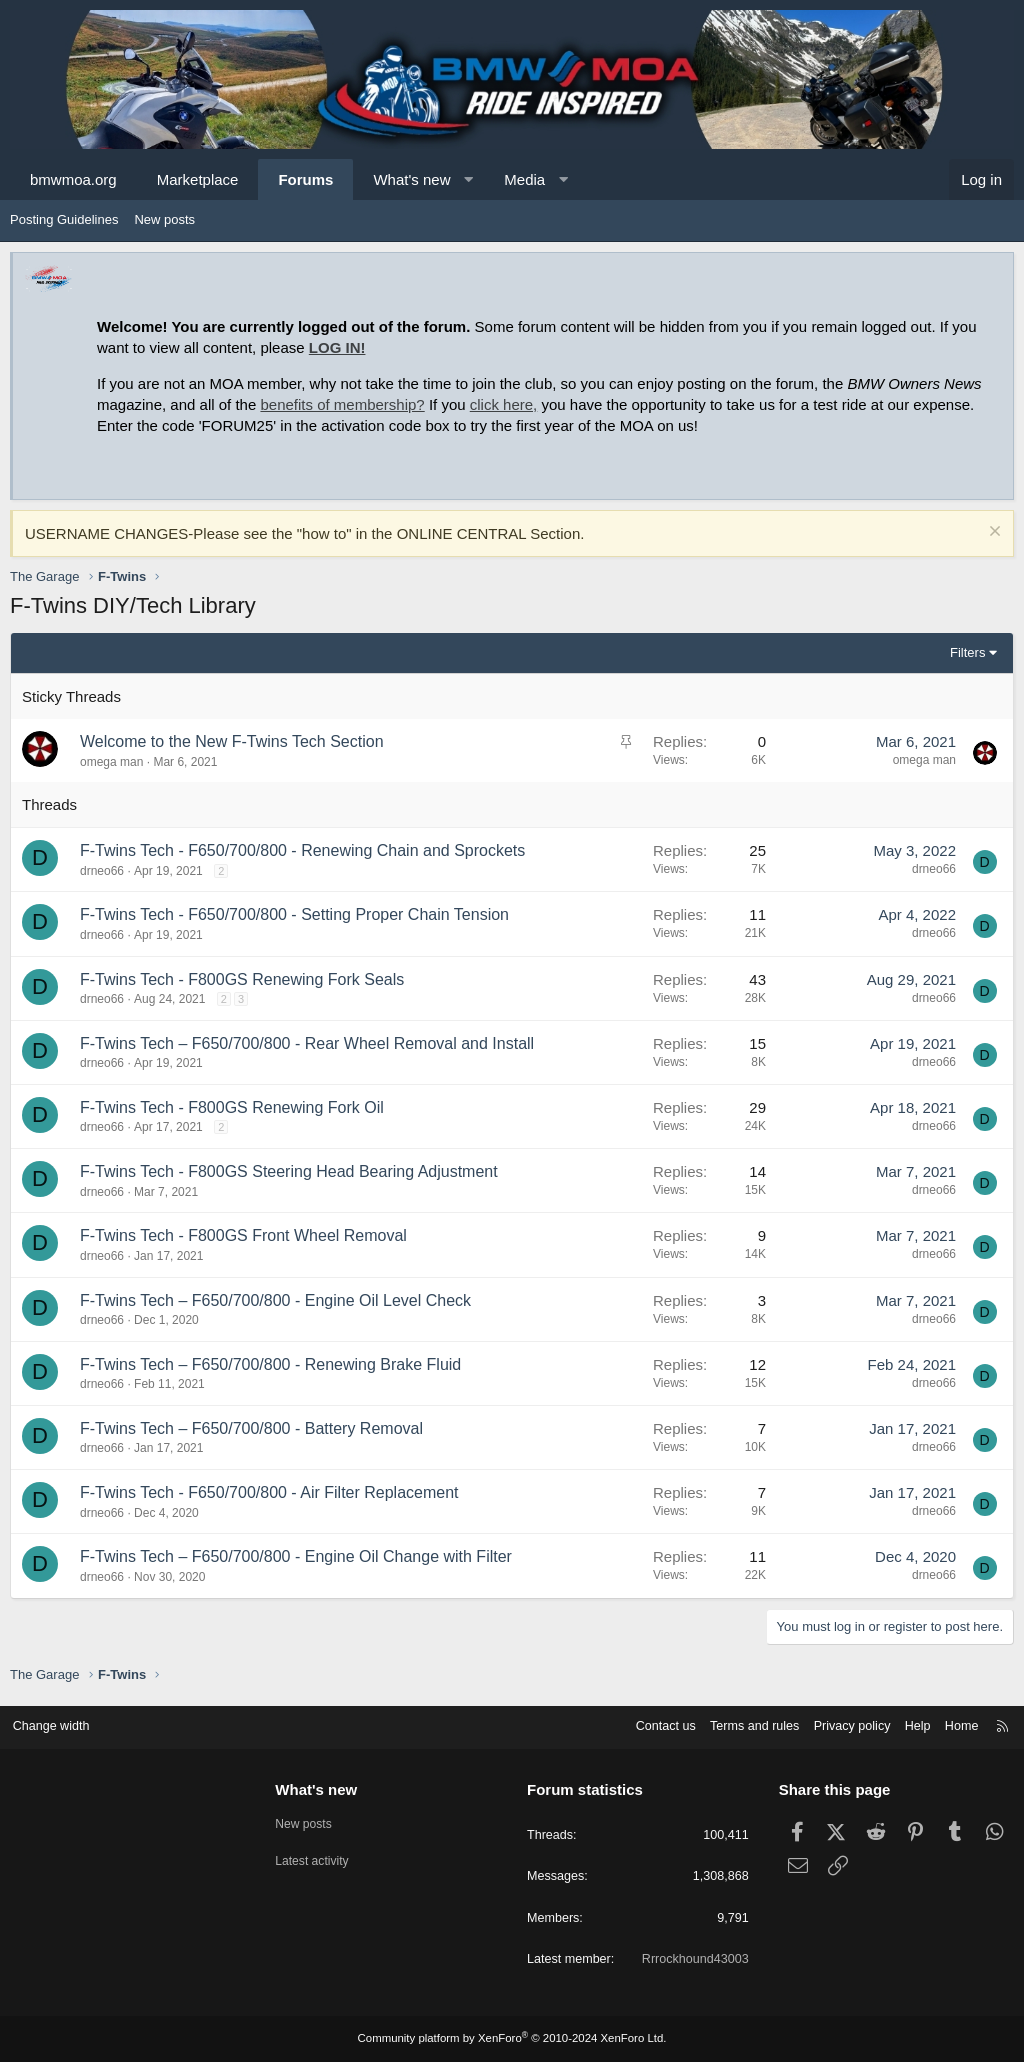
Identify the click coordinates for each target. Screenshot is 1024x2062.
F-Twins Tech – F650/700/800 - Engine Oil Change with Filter (296, 1556)
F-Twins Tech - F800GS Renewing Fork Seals (242, 979)
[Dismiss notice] (992, 533)
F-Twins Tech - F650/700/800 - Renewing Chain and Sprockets (302, 850)
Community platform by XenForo (512, 2039)
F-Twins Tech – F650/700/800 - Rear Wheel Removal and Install (307, 1043)
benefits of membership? (342, 404)
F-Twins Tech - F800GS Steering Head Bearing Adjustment (289, 1171)
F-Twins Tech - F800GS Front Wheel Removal (243, 1235)
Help (909, 1724)
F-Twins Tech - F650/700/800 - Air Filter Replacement (269, 1492)
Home (954, 1724)
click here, (504, 404)
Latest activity (318, 1857)
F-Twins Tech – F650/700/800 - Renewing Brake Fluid (270, 1364)
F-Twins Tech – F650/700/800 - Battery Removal (251, 1428)
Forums (305, 179)
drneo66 (102, 871)
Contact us (649, 1724)
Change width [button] (59, 1724)
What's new (411, 179)
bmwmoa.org (73, 179)
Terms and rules (741, 1724)
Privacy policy (841, 1724)
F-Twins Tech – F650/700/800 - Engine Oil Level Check (275, 1300)
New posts (164, 219)
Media (524, 179)
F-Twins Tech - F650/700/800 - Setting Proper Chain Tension (294, 914)
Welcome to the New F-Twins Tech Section (232, 741)
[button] (468, 179)
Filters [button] (967, 652)
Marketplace (198, 179)
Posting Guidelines (64, 219)
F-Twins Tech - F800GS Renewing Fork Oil (232, 1107)
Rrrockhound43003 (690, 1960)
